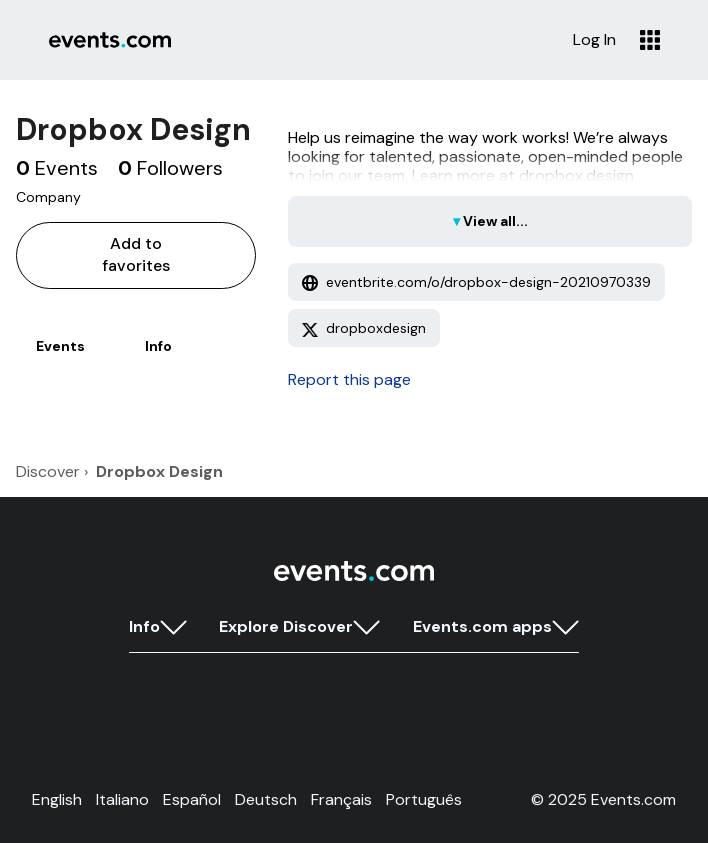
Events (60, 346)
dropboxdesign (364, 328)
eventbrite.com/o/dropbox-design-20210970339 (476, 282)
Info (158, 346)
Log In (594, 40)
